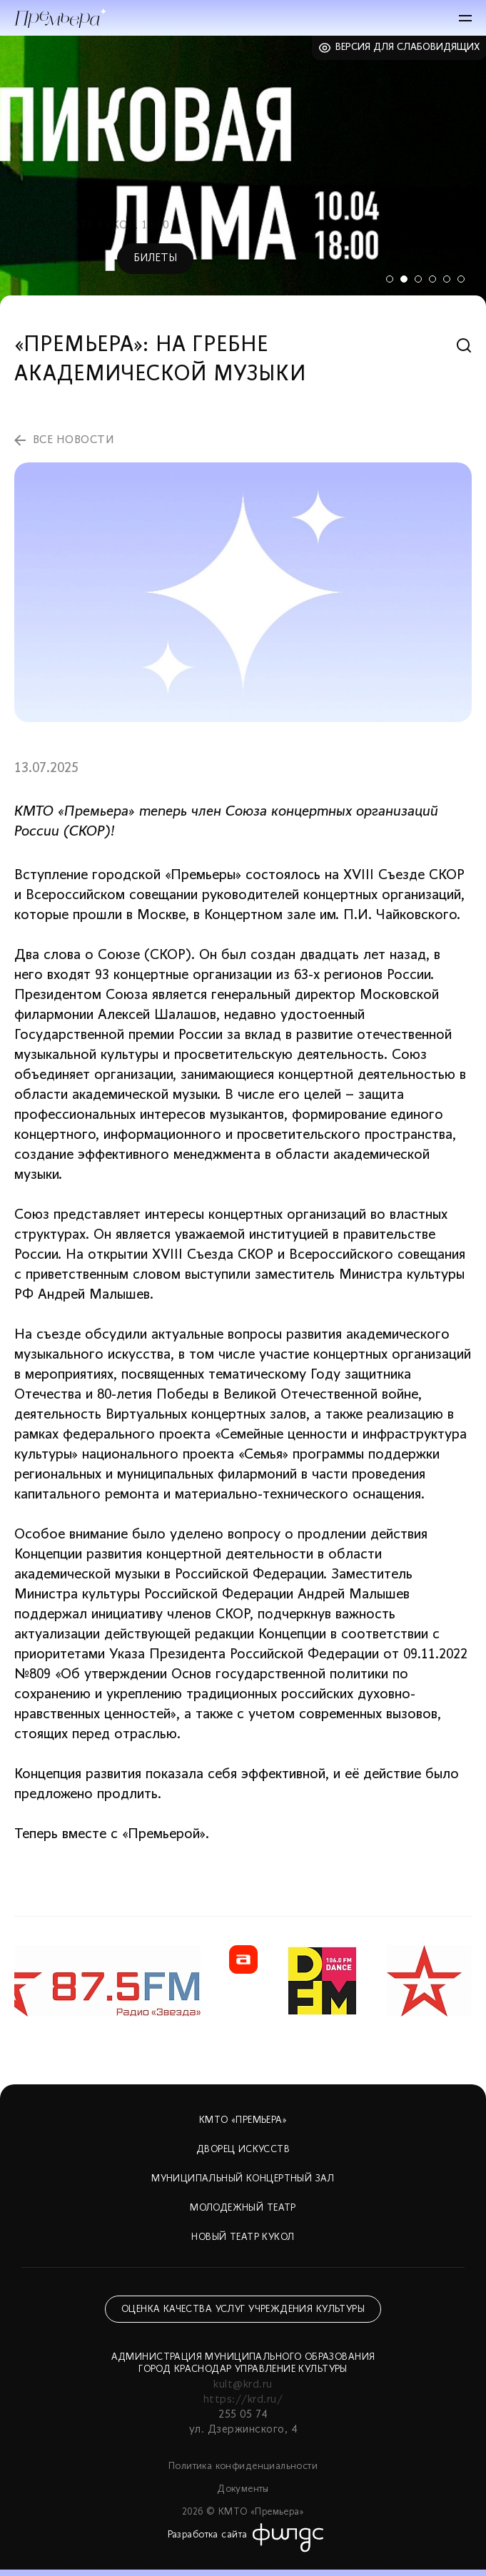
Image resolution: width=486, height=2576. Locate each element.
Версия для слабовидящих (407, 47)
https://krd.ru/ (243, 2399)
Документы (243, 2489)
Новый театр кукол (242, 2237)
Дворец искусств (243, 2149)
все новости (73, 440)
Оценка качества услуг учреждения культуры (243, 2309)
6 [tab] (461, 279)
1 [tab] (389, 279)
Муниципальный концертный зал (243, 2179)
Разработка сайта (208, 2535)
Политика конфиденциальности (243, 2466)
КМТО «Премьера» (243, 2120)
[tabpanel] (243, 171)
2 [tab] (403, 279)
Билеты (155, 258)
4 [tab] (432, 279)
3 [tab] (418, 279)
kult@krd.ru (242, 2384)
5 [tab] (446, 279)
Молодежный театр (243, 2208)
